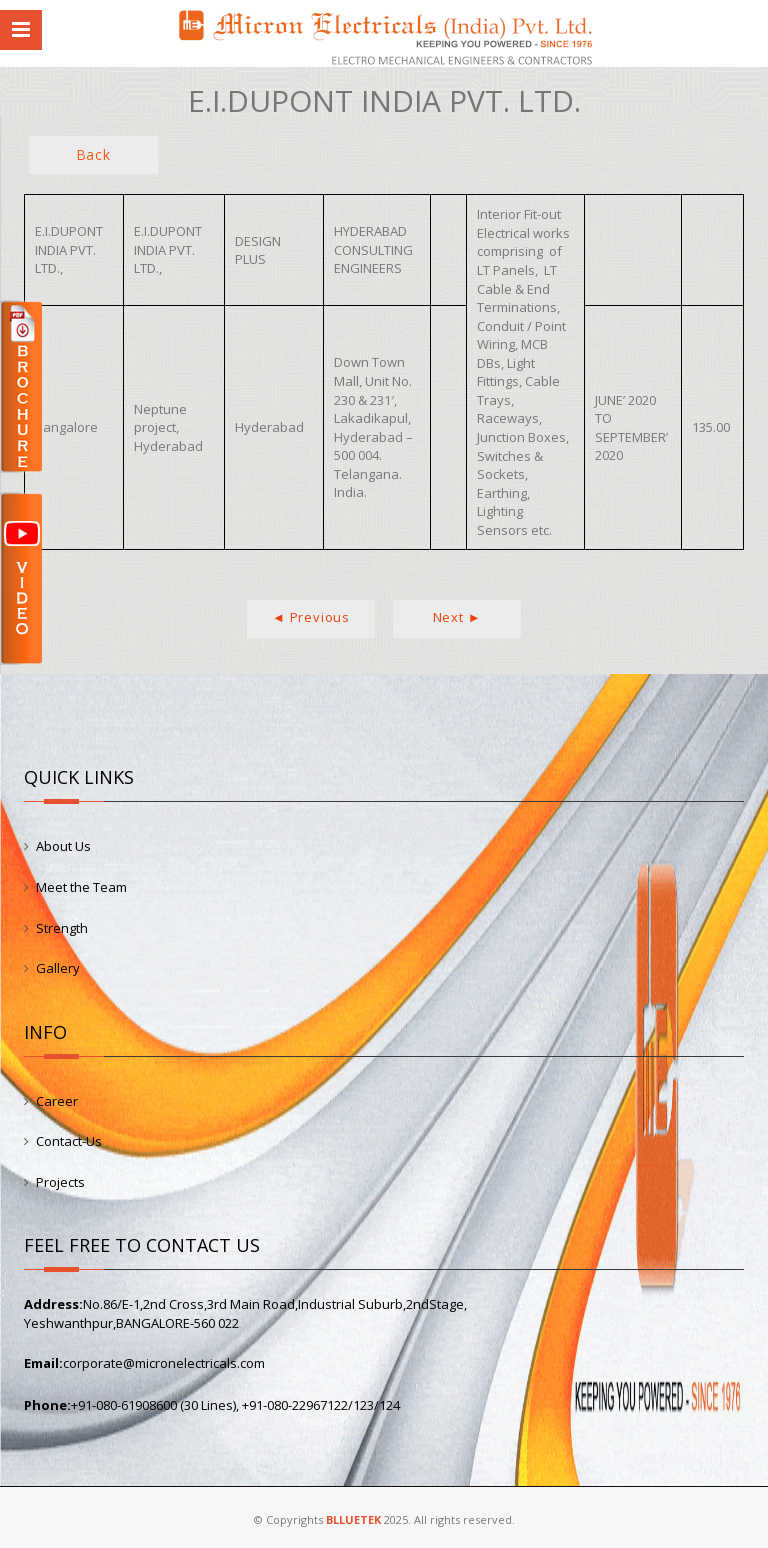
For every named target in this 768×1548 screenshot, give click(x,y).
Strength (62, 928)
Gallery (58, 968)
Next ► (457, 617)
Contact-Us (69, 1141)
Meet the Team (81, 887)
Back (93, 154)
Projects (60, 1182)
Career (57, 1101)
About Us (63, 846)
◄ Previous (311, 617)
